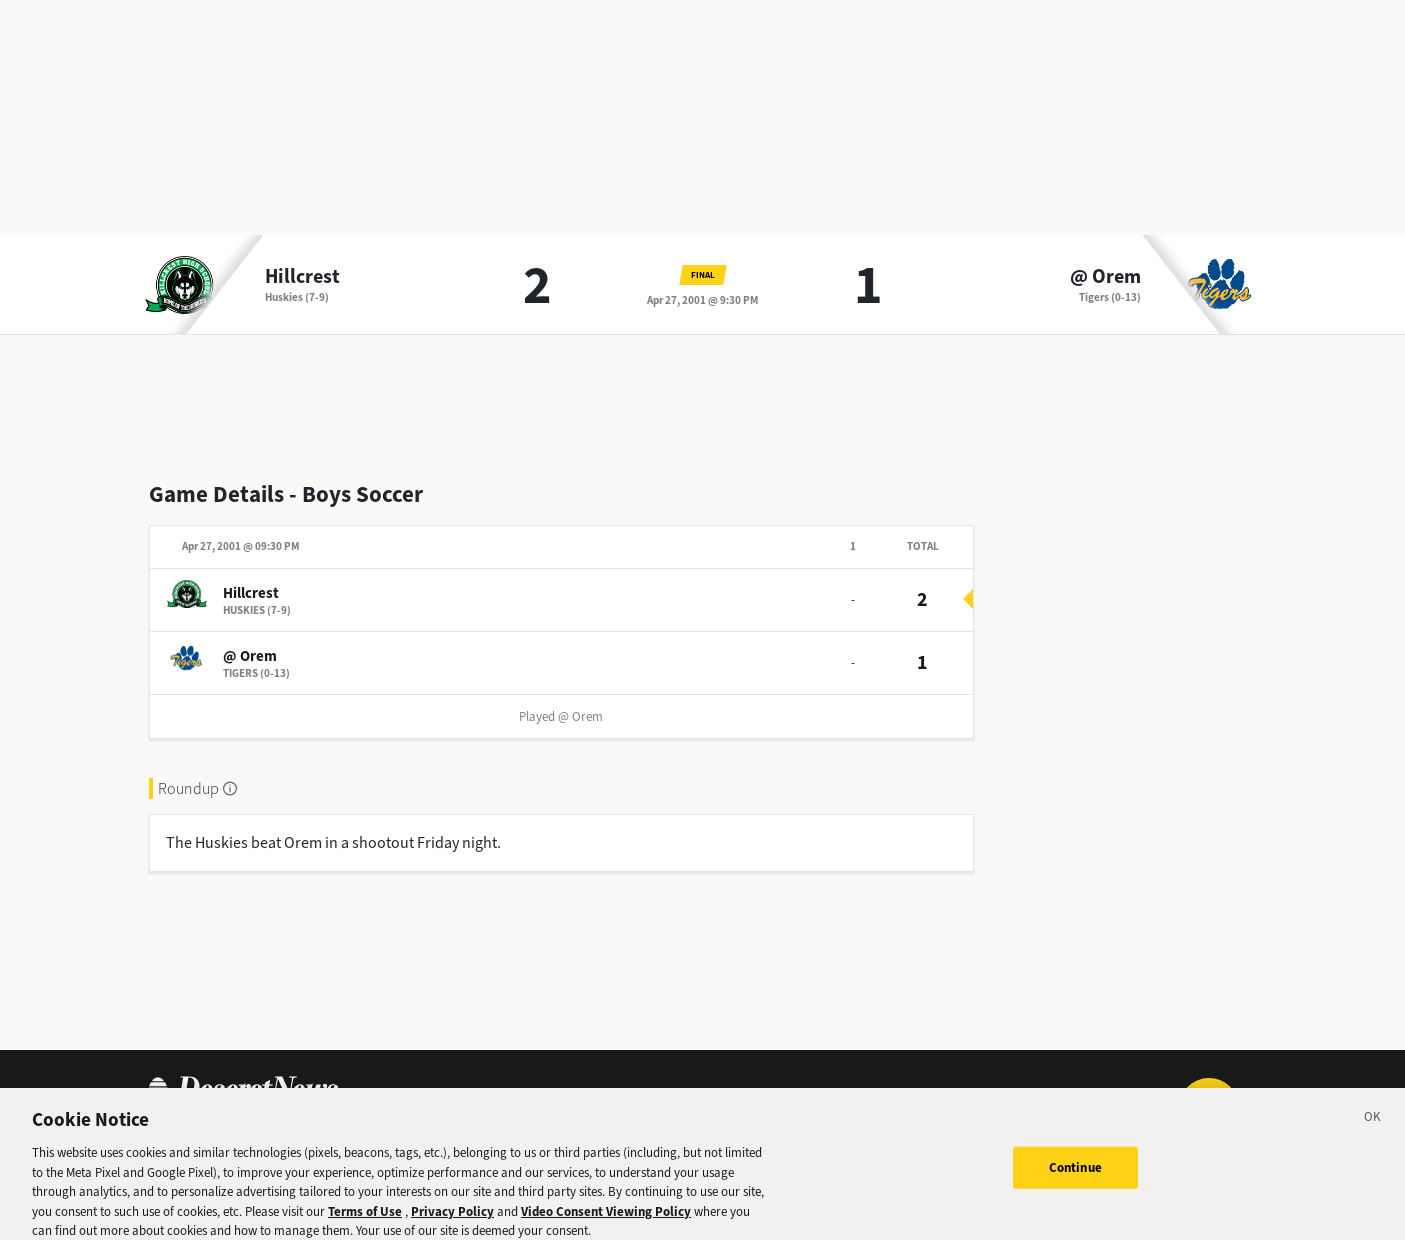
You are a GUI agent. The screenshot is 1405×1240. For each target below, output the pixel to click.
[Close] (1373, 1129)
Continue (1075, 1176)
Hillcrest (302, 277)
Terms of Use (365, 1220)
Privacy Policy (452, 1220)
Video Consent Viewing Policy (606, 1220)
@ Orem (1105, 277)
